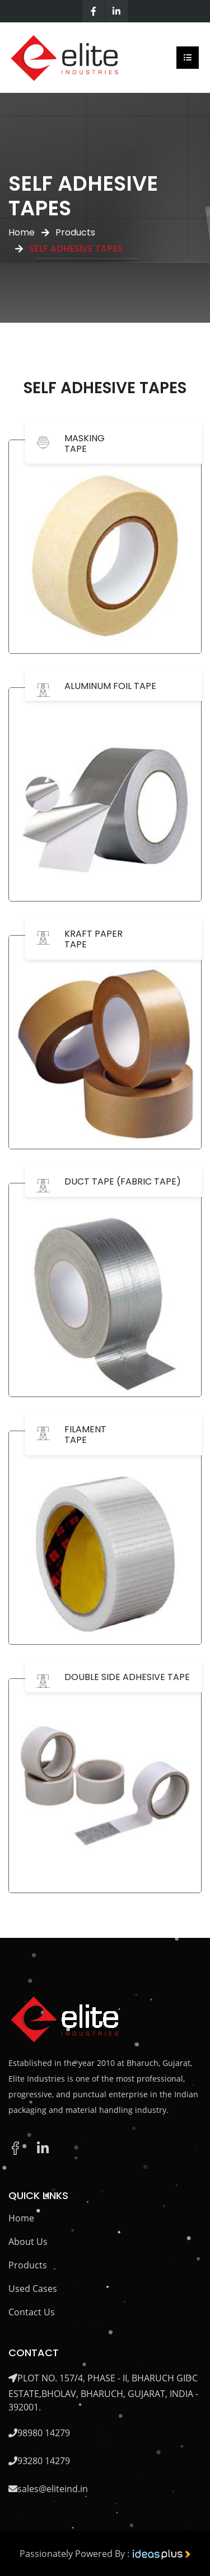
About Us (28, 2241)
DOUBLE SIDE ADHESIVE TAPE (127, 1677)
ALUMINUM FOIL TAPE (110, 686)
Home (21, 232)
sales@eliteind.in (52, 2489)
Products (75, 232)
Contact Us (31, 2312)
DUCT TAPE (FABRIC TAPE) (122, 1181)
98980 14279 (43, 2433)
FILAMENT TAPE (85, 1434)
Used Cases (32, 2288)
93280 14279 (43, 2461)
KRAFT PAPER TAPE (93, 939)
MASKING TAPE (84, 443)
